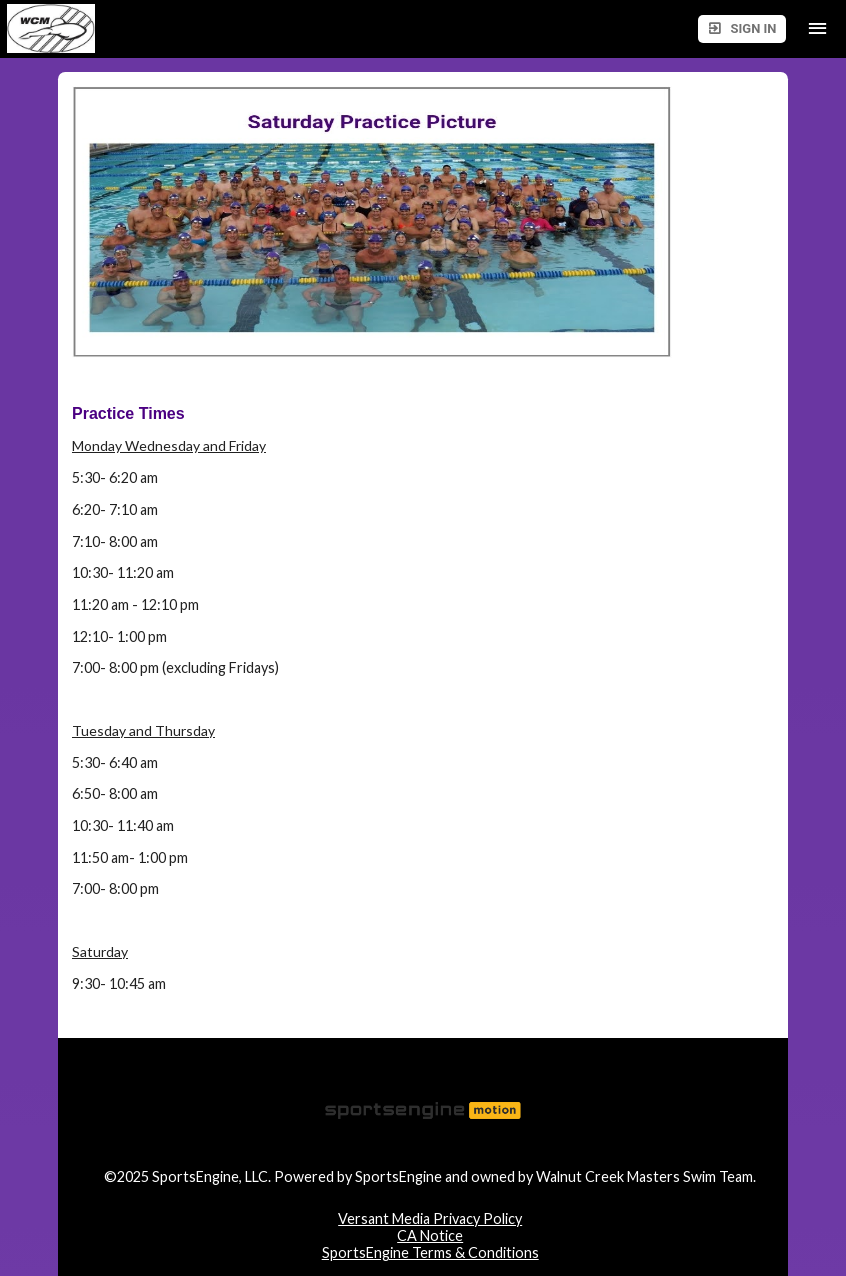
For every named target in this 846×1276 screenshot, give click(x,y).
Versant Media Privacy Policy (430, 1218)
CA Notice (430, 1235)
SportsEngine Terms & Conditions (430, 1252)
